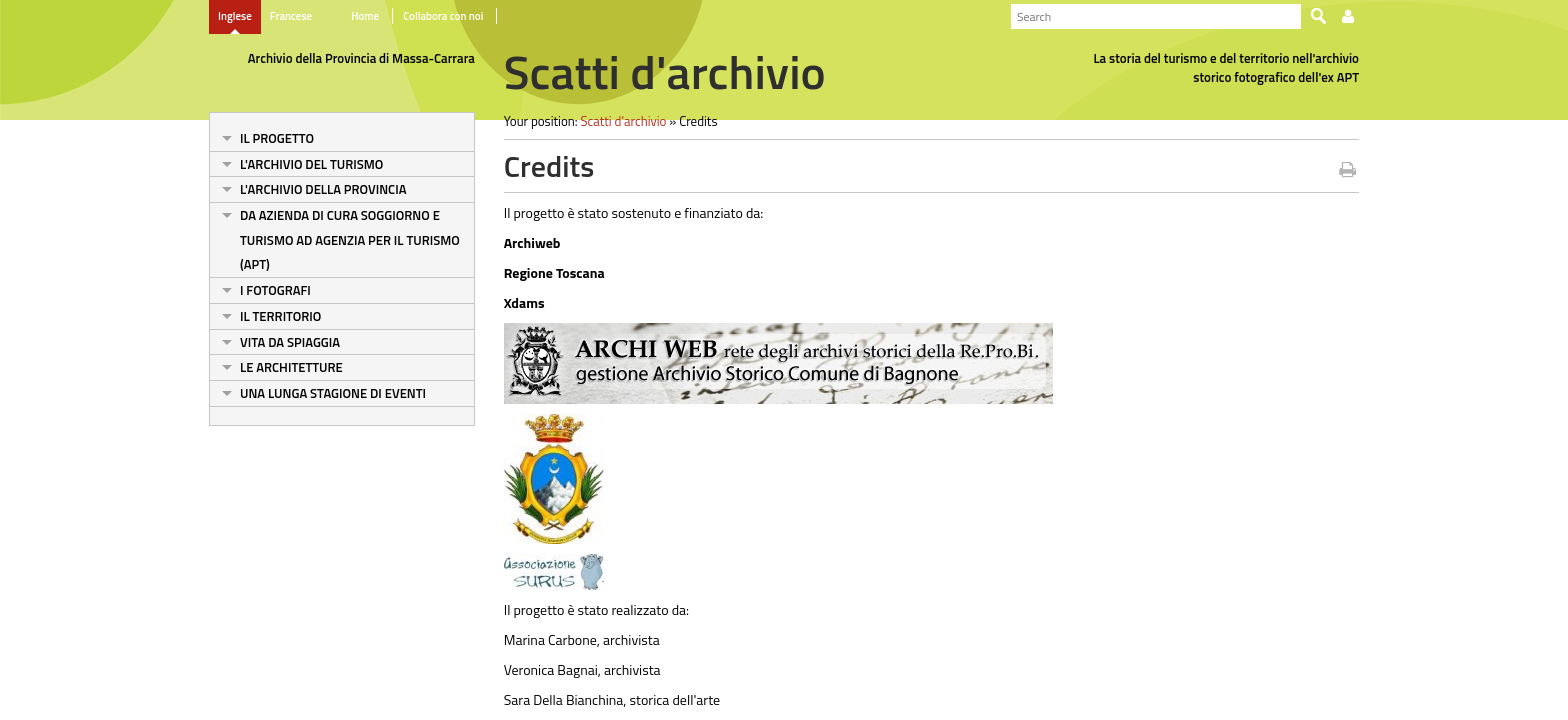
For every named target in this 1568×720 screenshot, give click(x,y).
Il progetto (277, 138)
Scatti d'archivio (623, 121)
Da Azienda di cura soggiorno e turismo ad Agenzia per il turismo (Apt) (350, 239)
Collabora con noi (443, 16)
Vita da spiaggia (290, 342)
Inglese (235, 16)
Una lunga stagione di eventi (333, 393)
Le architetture (291, 367)
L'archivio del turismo (311, 164)
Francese (291, 16)
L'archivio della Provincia (323, 189)
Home (365, 16)
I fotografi (275, 290)
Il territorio (280, 316)
